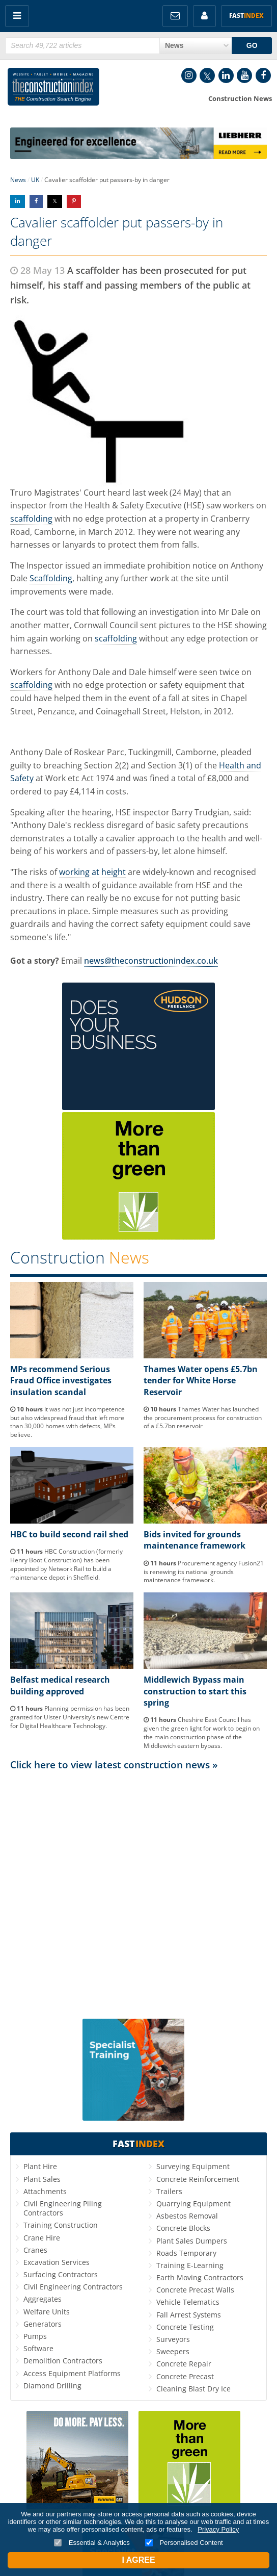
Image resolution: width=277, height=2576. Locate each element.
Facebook (263, 75)
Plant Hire (40, 2166)
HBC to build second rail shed (69, 1534)
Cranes (35, 2250)
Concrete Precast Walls (195, 2290)
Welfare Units (46, 2311)
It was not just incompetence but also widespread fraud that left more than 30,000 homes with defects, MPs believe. (67, 1422)
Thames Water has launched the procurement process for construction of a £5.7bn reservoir (203, 1418)
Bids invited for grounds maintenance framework (194, 1540)
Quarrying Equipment (193, 2203)
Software (38, 2348)
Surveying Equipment (193, 2166)
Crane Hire (41, 2238)
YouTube (244, 75)
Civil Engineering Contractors (73, 2286)
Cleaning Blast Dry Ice (193, 2388)
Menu (17, 16)
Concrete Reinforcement (197, 2179)
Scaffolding (51, 578)
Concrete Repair (183, 2363)
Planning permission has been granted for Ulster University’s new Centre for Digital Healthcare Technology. (69, 1717)
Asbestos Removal (187, 2216)
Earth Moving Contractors (199, 2277)
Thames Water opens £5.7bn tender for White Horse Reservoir (201, 1380)
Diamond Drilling (52, 2385)
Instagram (189, 75)
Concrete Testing (185, 2327)
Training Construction (60, 2225)
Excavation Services (56, 2262)
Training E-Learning (190, 2265)
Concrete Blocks (183, 2228)
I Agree (138, 2560)
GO (252, 45)
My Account (204, 16)
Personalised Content (184, 2542)
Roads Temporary (186, 2253)
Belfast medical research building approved (60, 1685)
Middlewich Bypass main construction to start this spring (195, 1691)
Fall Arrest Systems (188, 2315)
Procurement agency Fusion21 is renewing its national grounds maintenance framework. (204, 1572)
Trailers (169, 2191)
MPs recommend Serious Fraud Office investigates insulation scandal (61, 1380)
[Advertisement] (138, 1869)
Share (17, 201)
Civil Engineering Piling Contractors (62, 2208)
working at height (92, 872)
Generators (42, 2324)
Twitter (207, 75)
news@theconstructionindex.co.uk (151, 960)
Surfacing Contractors (60, 2274)
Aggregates (42, 2299)
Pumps (35, 2336)
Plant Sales (42, 2179)
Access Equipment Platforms (72, 2373)
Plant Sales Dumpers (191, 2241)
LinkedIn (226, 75)
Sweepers (172, 2351)
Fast (246, 15)
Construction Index (53, 89)
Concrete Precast (185, 2376)
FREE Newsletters (175, 16)
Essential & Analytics (92, 2542)
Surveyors (173, 2339)
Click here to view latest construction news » (114, 1764)
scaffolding (31, 518)
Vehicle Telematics (187, 2302)
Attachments (45, 2191)
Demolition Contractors (62, 2360)
